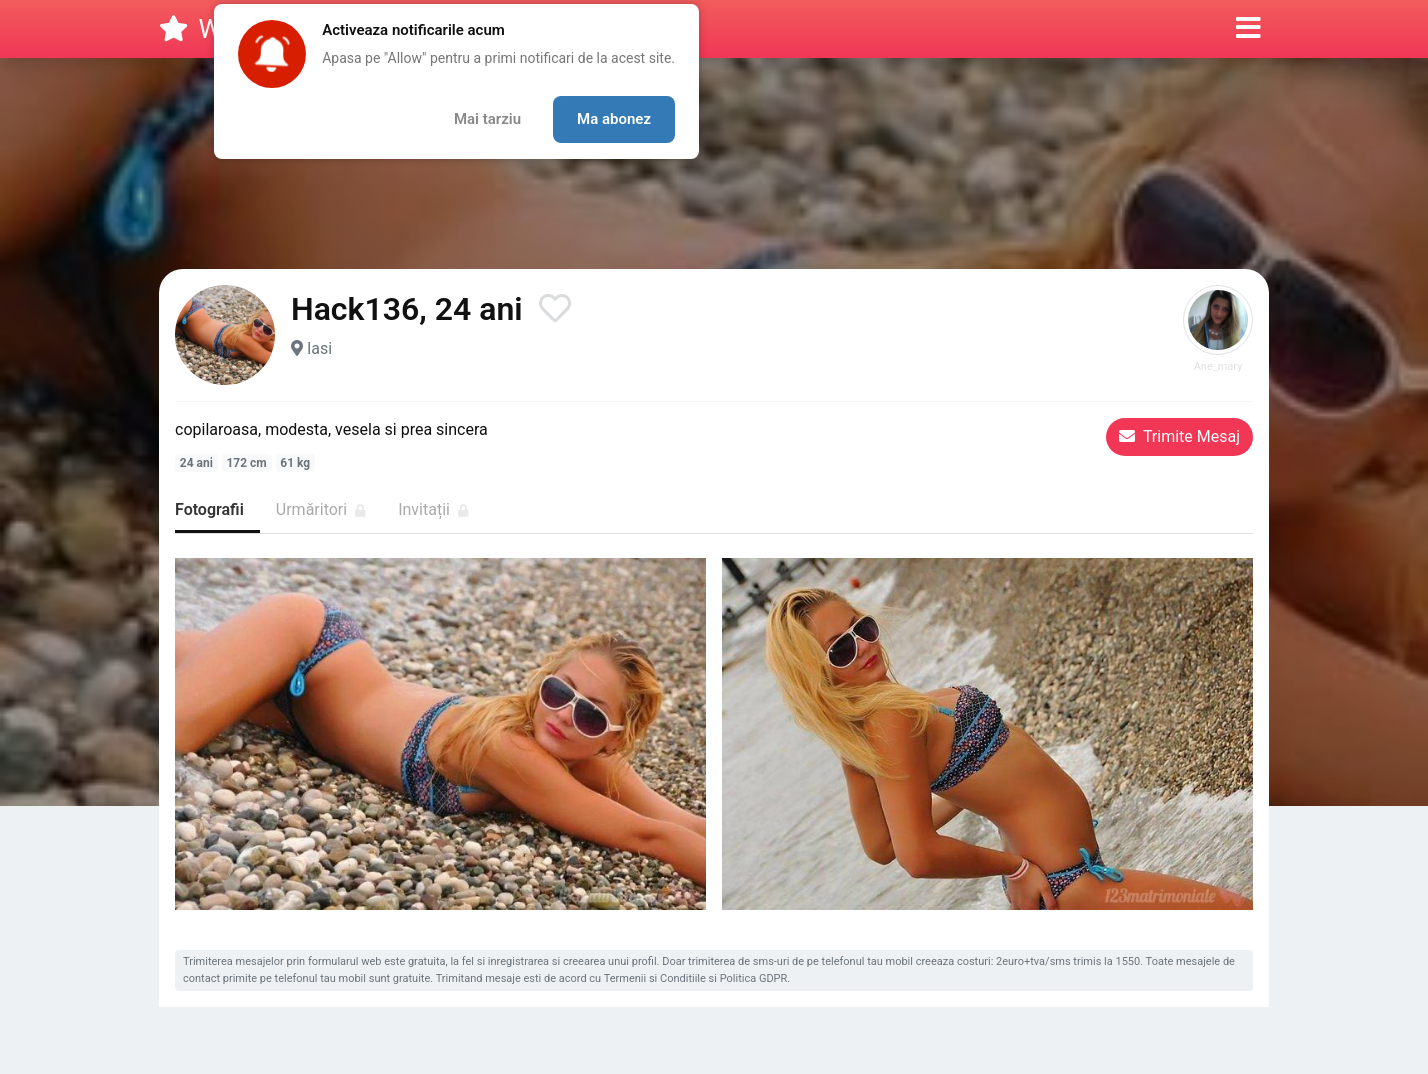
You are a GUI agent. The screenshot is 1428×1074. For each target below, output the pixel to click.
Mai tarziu (487, 119)
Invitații (433, 509)
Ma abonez (614, 119)
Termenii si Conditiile (655, 978)
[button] (1248, 29)
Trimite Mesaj (1179, 436)
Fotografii (209, 509)
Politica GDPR (754, 978)
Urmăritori (321, 509)
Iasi (319, 348)
